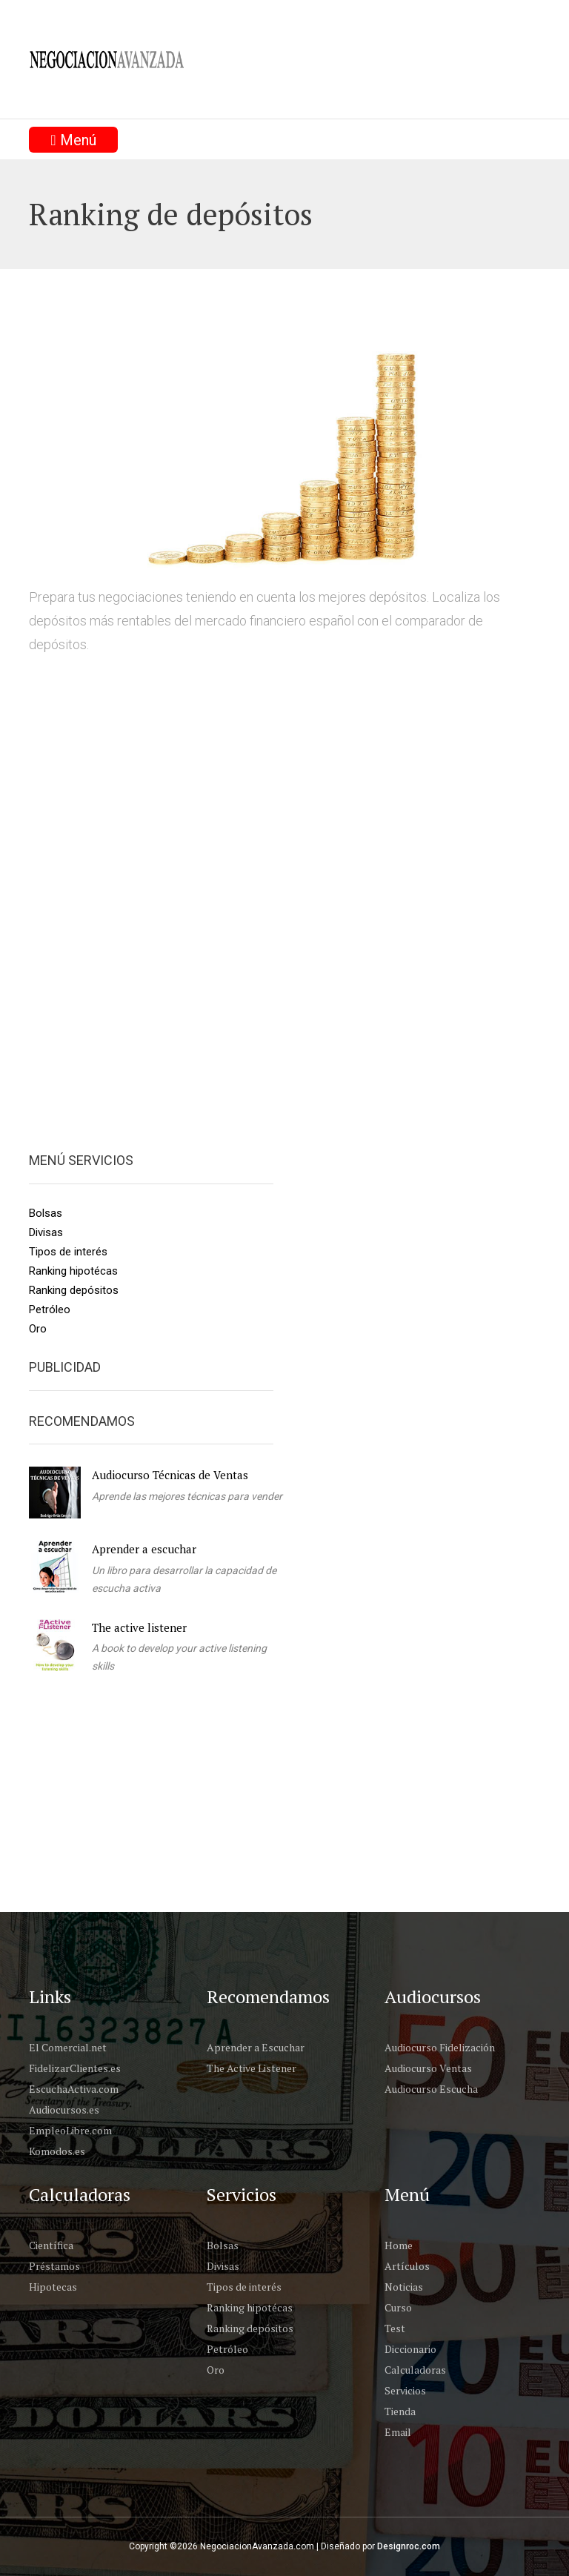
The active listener (139, 1627)
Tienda (400, 2411)
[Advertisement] (298, 1804)
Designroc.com (408, 2546)
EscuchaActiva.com (74, 2089)
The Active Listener (251, 2068)
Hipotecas (53, 2287)
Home (399, 2245)
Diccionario (410, 2349)
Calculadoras (415, 2370)
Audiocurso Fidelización (440, 2047)
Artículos (407, 2266)
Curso (398, 2307)
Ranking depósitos (74, 1290)
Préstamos (54, 2266)
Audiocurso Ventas (428, 2068)
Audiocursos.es (64, 2109)
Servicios (405, 2390)
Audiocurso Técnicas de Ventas (170, 1474)
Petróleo (49, 1309)
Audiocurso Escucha (431, 2089)
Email (398, 2432)
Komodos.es (57, 2151)
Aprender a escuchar (144, 1548)
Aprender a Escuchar (256, 2047)
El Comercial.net (68, 2047)
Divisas (46, 1232)
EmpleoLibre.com (70, 2130)
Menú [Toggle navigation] (73, 140)
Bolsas (45, 1213)
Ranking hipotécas (73, 1271)
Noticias (404, 2287)
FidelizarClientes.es (75, 2068)
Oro (38, 1328)
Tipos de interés (68, 1251)
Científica (51, 2245)
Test (395, 2328)
